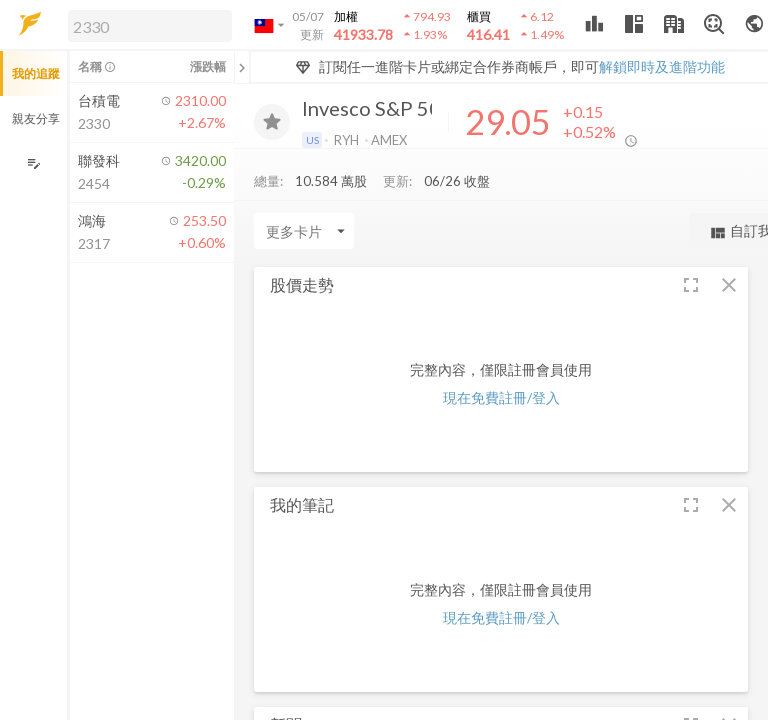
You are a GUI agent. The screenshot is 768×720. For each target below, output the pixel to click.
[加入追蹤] (272, 122)
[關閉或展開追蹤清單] (242, 67)
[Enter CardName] (304, 236)
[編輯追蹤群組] (33, 163)
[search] (150, 26)
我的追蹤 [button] (36, 73)
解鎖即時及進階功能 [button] (662, 66)
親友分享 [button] (36, 118)
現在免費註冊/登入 (501, 402)
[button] (146, 25)
